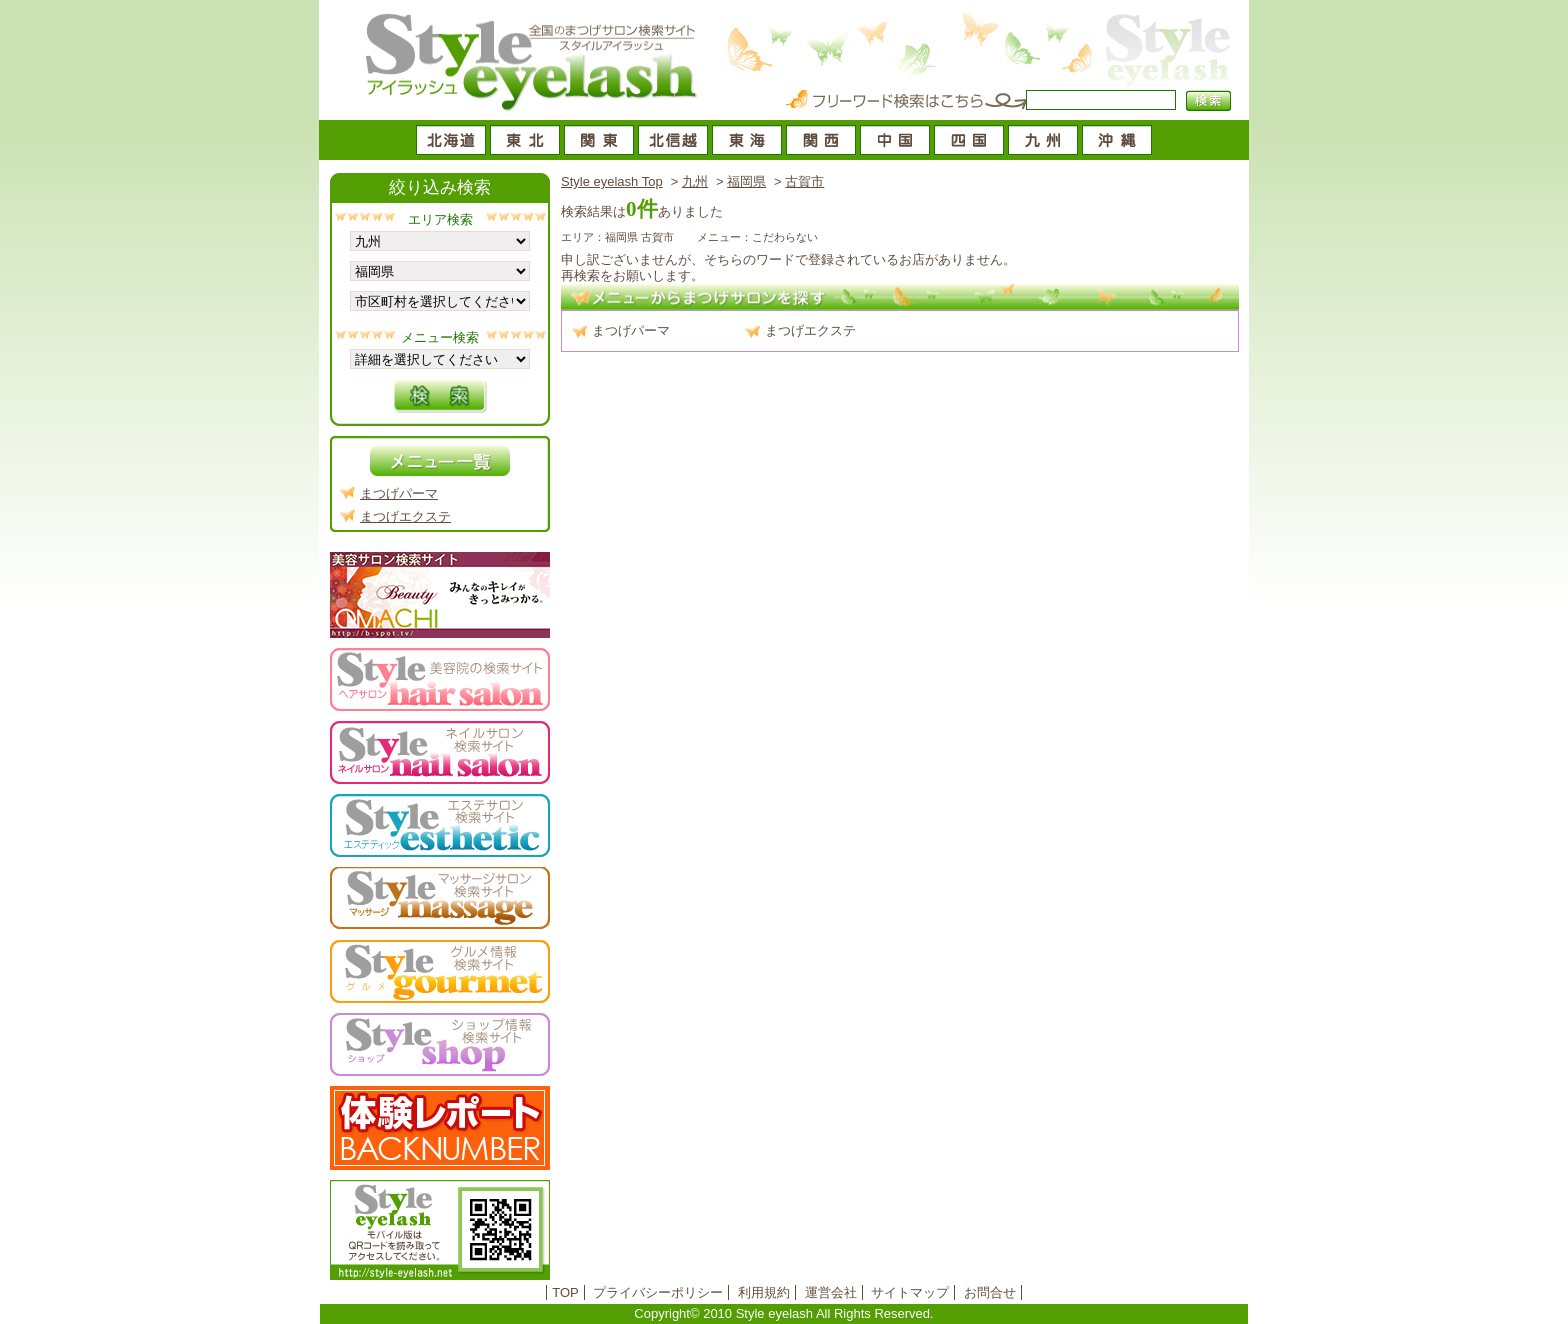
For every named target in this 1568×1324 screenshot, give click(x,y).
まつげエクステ (810, 330)
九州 (695, 181)
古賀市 (804, 181)
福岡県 (746, 181)
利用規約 (764, 1292)
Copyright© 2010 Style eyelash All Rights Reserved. (783, 1313)
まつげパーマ (631, 330)
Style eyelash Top (612, 181)
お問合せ (990, 1292)
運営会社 (831, 1292)
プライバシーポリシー (658, 1292)
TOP (565, 1292)
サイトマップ (910, 1292)
